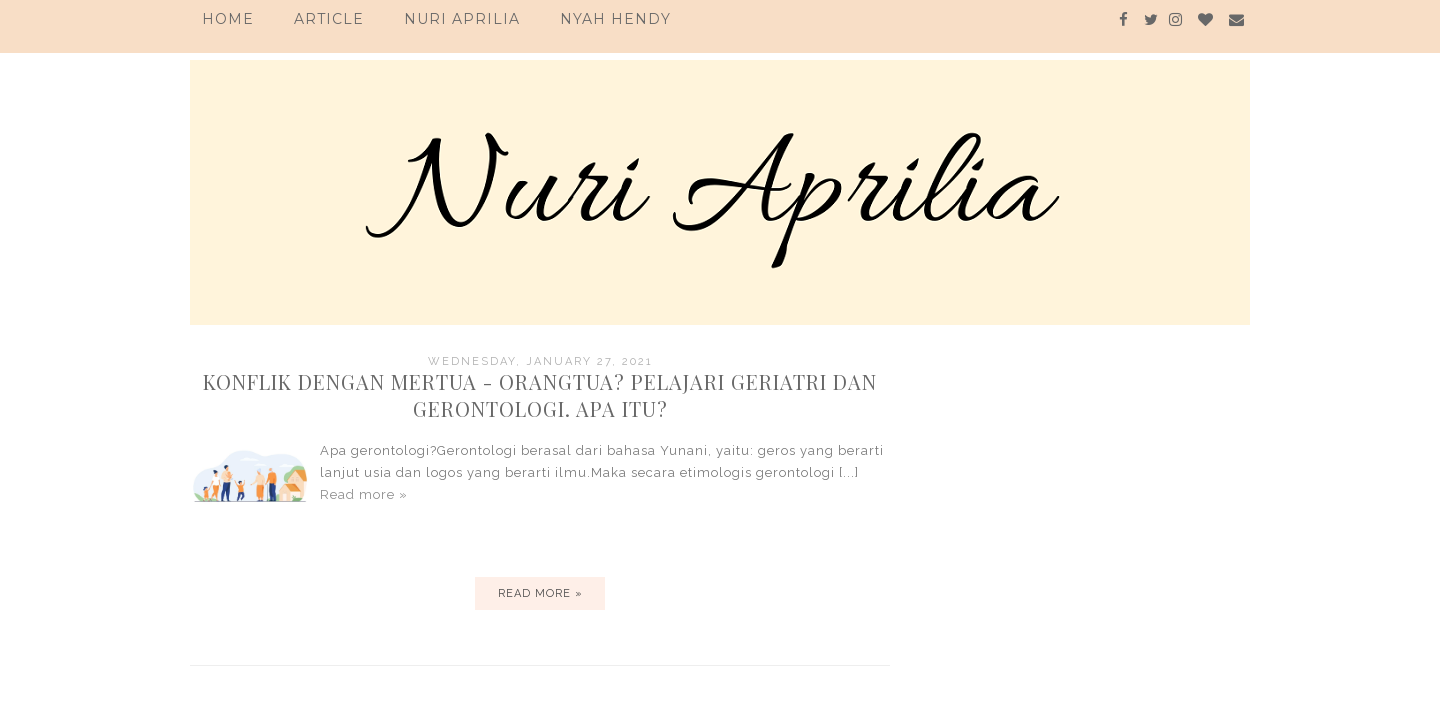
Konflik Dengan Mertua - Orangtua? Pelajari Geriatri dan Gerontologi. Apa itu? (540, 395)
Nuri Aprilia (462, 19)
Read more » (364, 494)
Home (228, 19)
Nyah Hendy (615, 19)
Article (329, 19)
